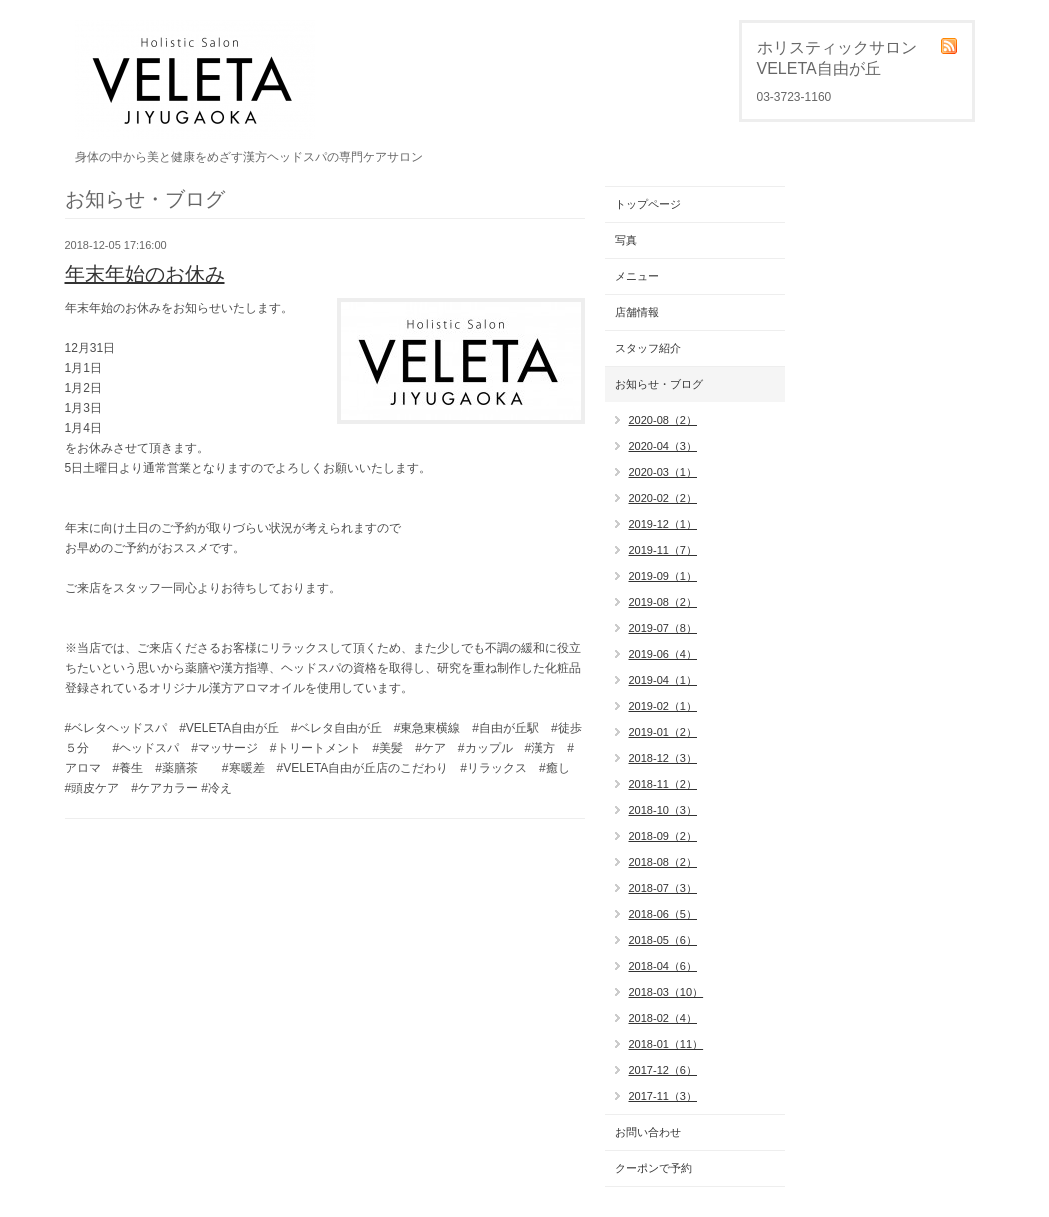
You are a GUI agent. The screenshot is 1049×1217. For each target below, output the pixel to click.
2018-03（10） (666, 992)
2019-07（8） (663, 628)
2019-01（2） (663, 732)
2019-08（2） (663, 602)
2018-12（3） (663, 758)
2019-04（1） (663, 680)
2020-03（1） (663, 472)
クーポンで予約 (653, 1168)
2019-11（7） (663, 550)
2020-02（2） (663, 498)
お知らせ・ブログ (659, 384)
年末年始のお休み (145, 274)
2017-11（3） (663, 1096)
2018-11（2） (663, 784)
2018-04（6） (663, 966)
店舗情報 (637, 312)
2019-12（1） (663, 524)
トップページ (648, 204)
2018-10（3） (663, 810)
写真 (626, 240)
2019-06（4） (663, 654)
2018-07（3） (663, 888)
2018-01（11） (666, 1044)
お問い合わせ (648, 1132)
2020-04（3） (663, 446)
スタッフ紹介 (648, 348)
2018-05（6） (663, 940)
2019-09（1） (663, 576)
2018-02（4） (663, 1018)
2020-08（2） (663, 420)
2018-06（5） (663, 914)
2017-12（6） (663, 1070)
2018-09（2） (663, 836)
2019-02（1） (663, 706)
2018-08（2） (663, 862)
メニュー (637, 276)
